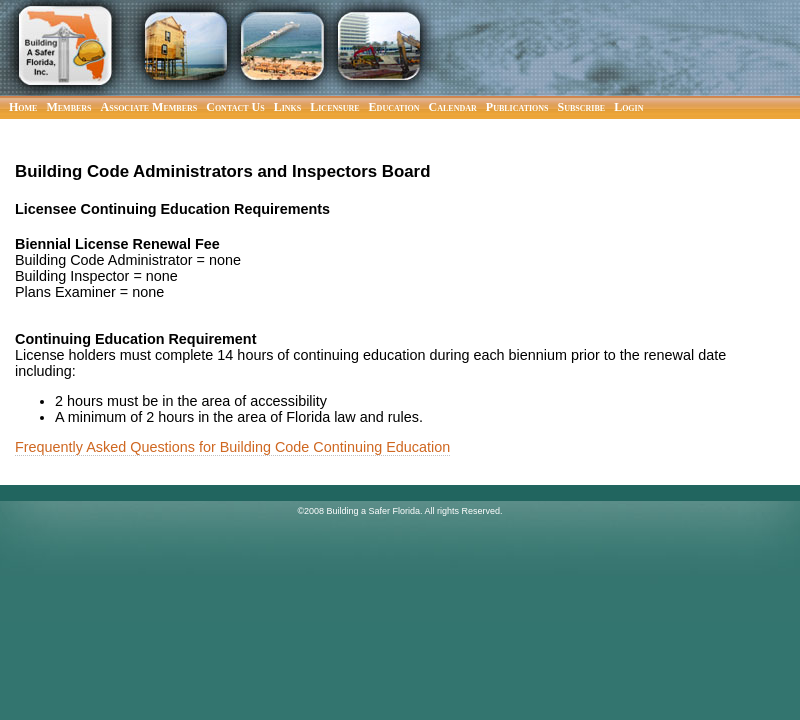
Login (628, 107)
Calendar (453, 107)
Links (288, 107)
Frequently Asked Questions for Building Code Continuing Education (232, 447)
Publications (517, 107)
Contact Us (235, 107)
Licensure (334, 107)
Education (394, 107)
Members (68, 107)
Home (23, 107)
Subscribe (582, 107)
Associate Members (149, 107)
